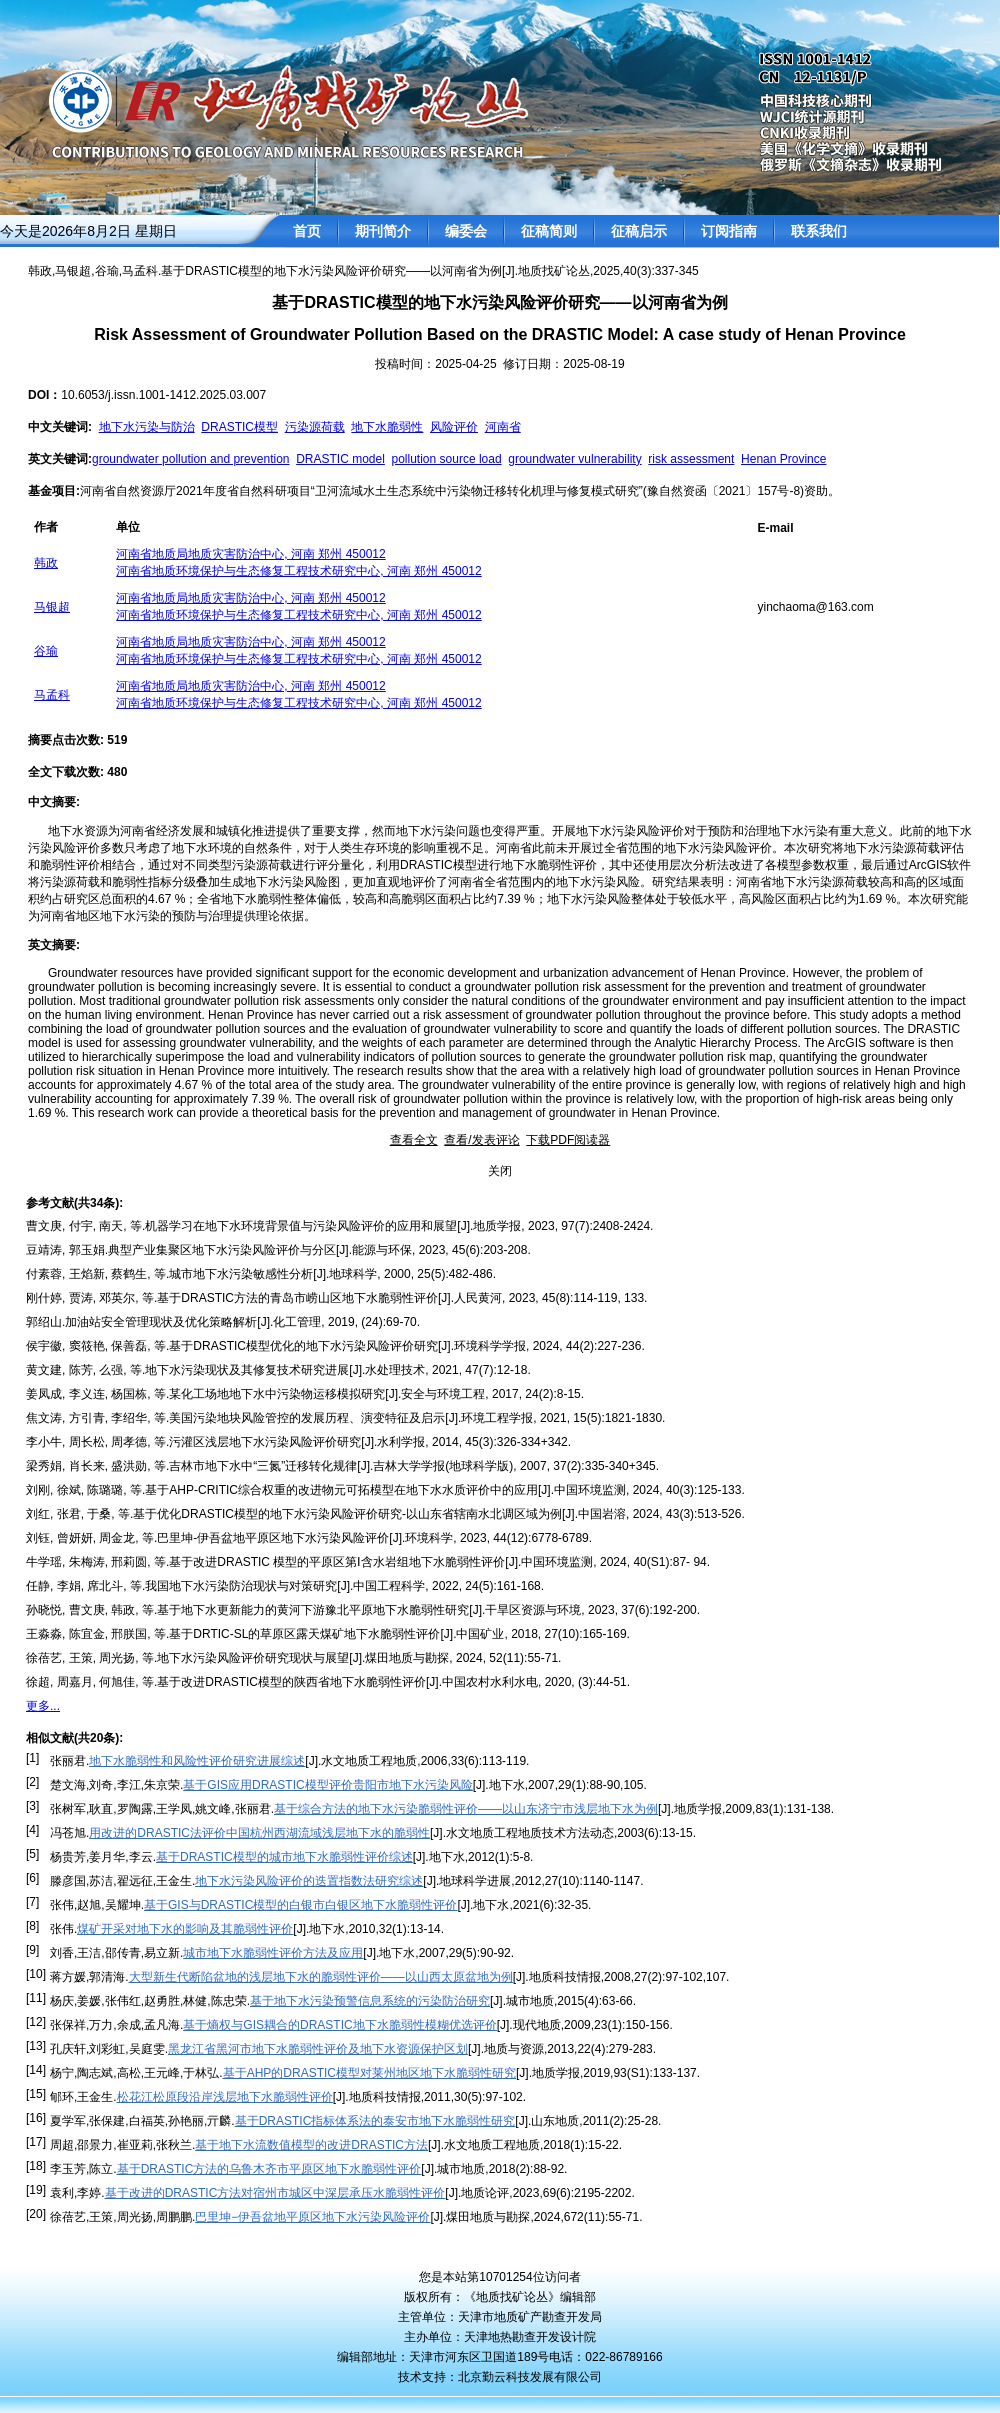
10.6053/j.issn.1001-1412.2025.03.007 (163, 395)
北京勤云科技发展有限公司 (530, 2377)
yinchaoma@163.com (816, 607)
